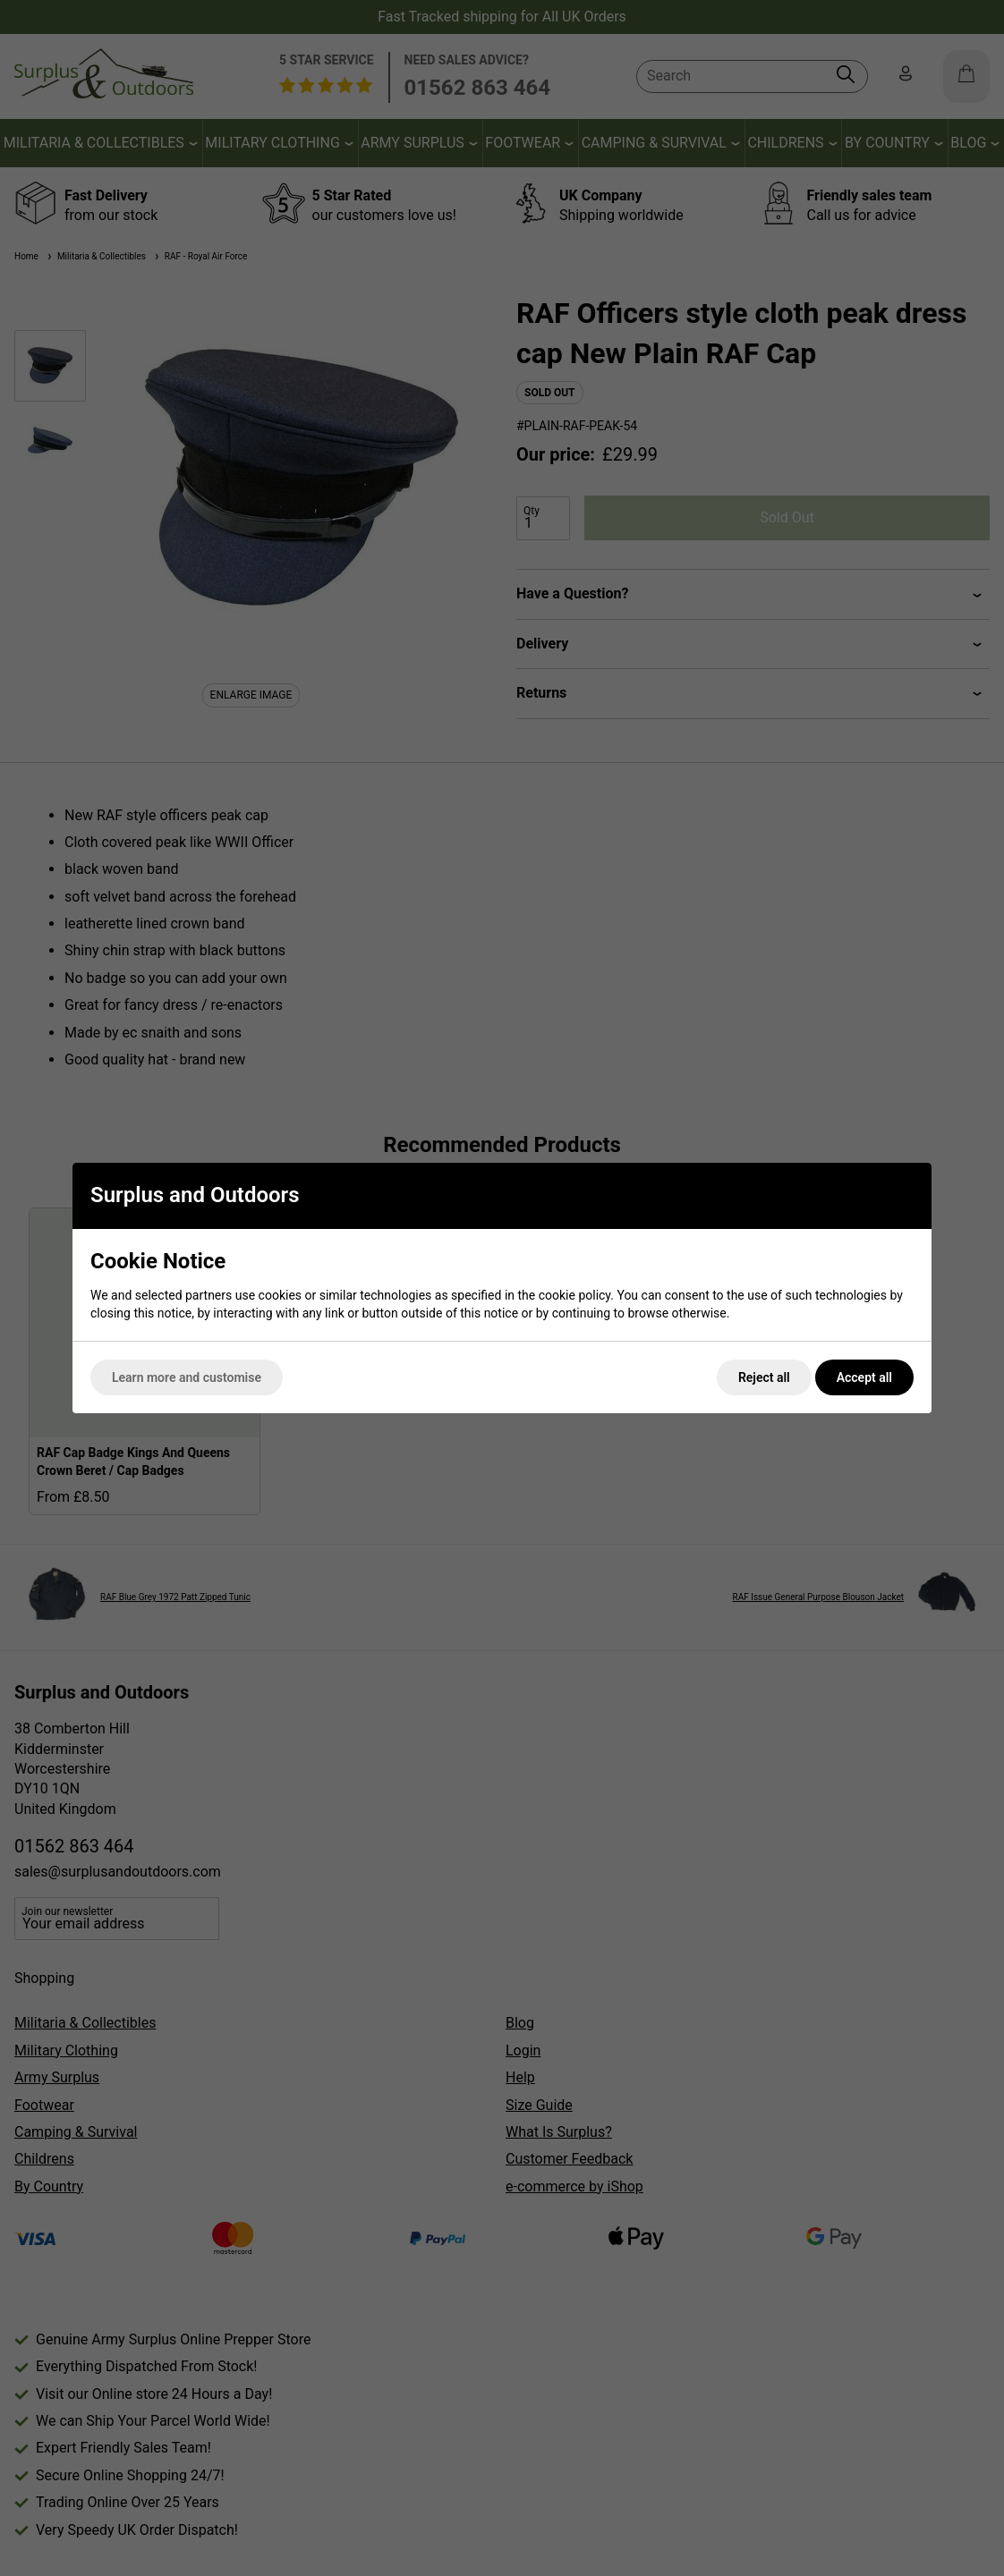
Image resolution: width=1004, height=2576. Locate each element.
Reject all (764, 1377)
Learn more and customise (186, 1377)
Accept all (864, 1377)
